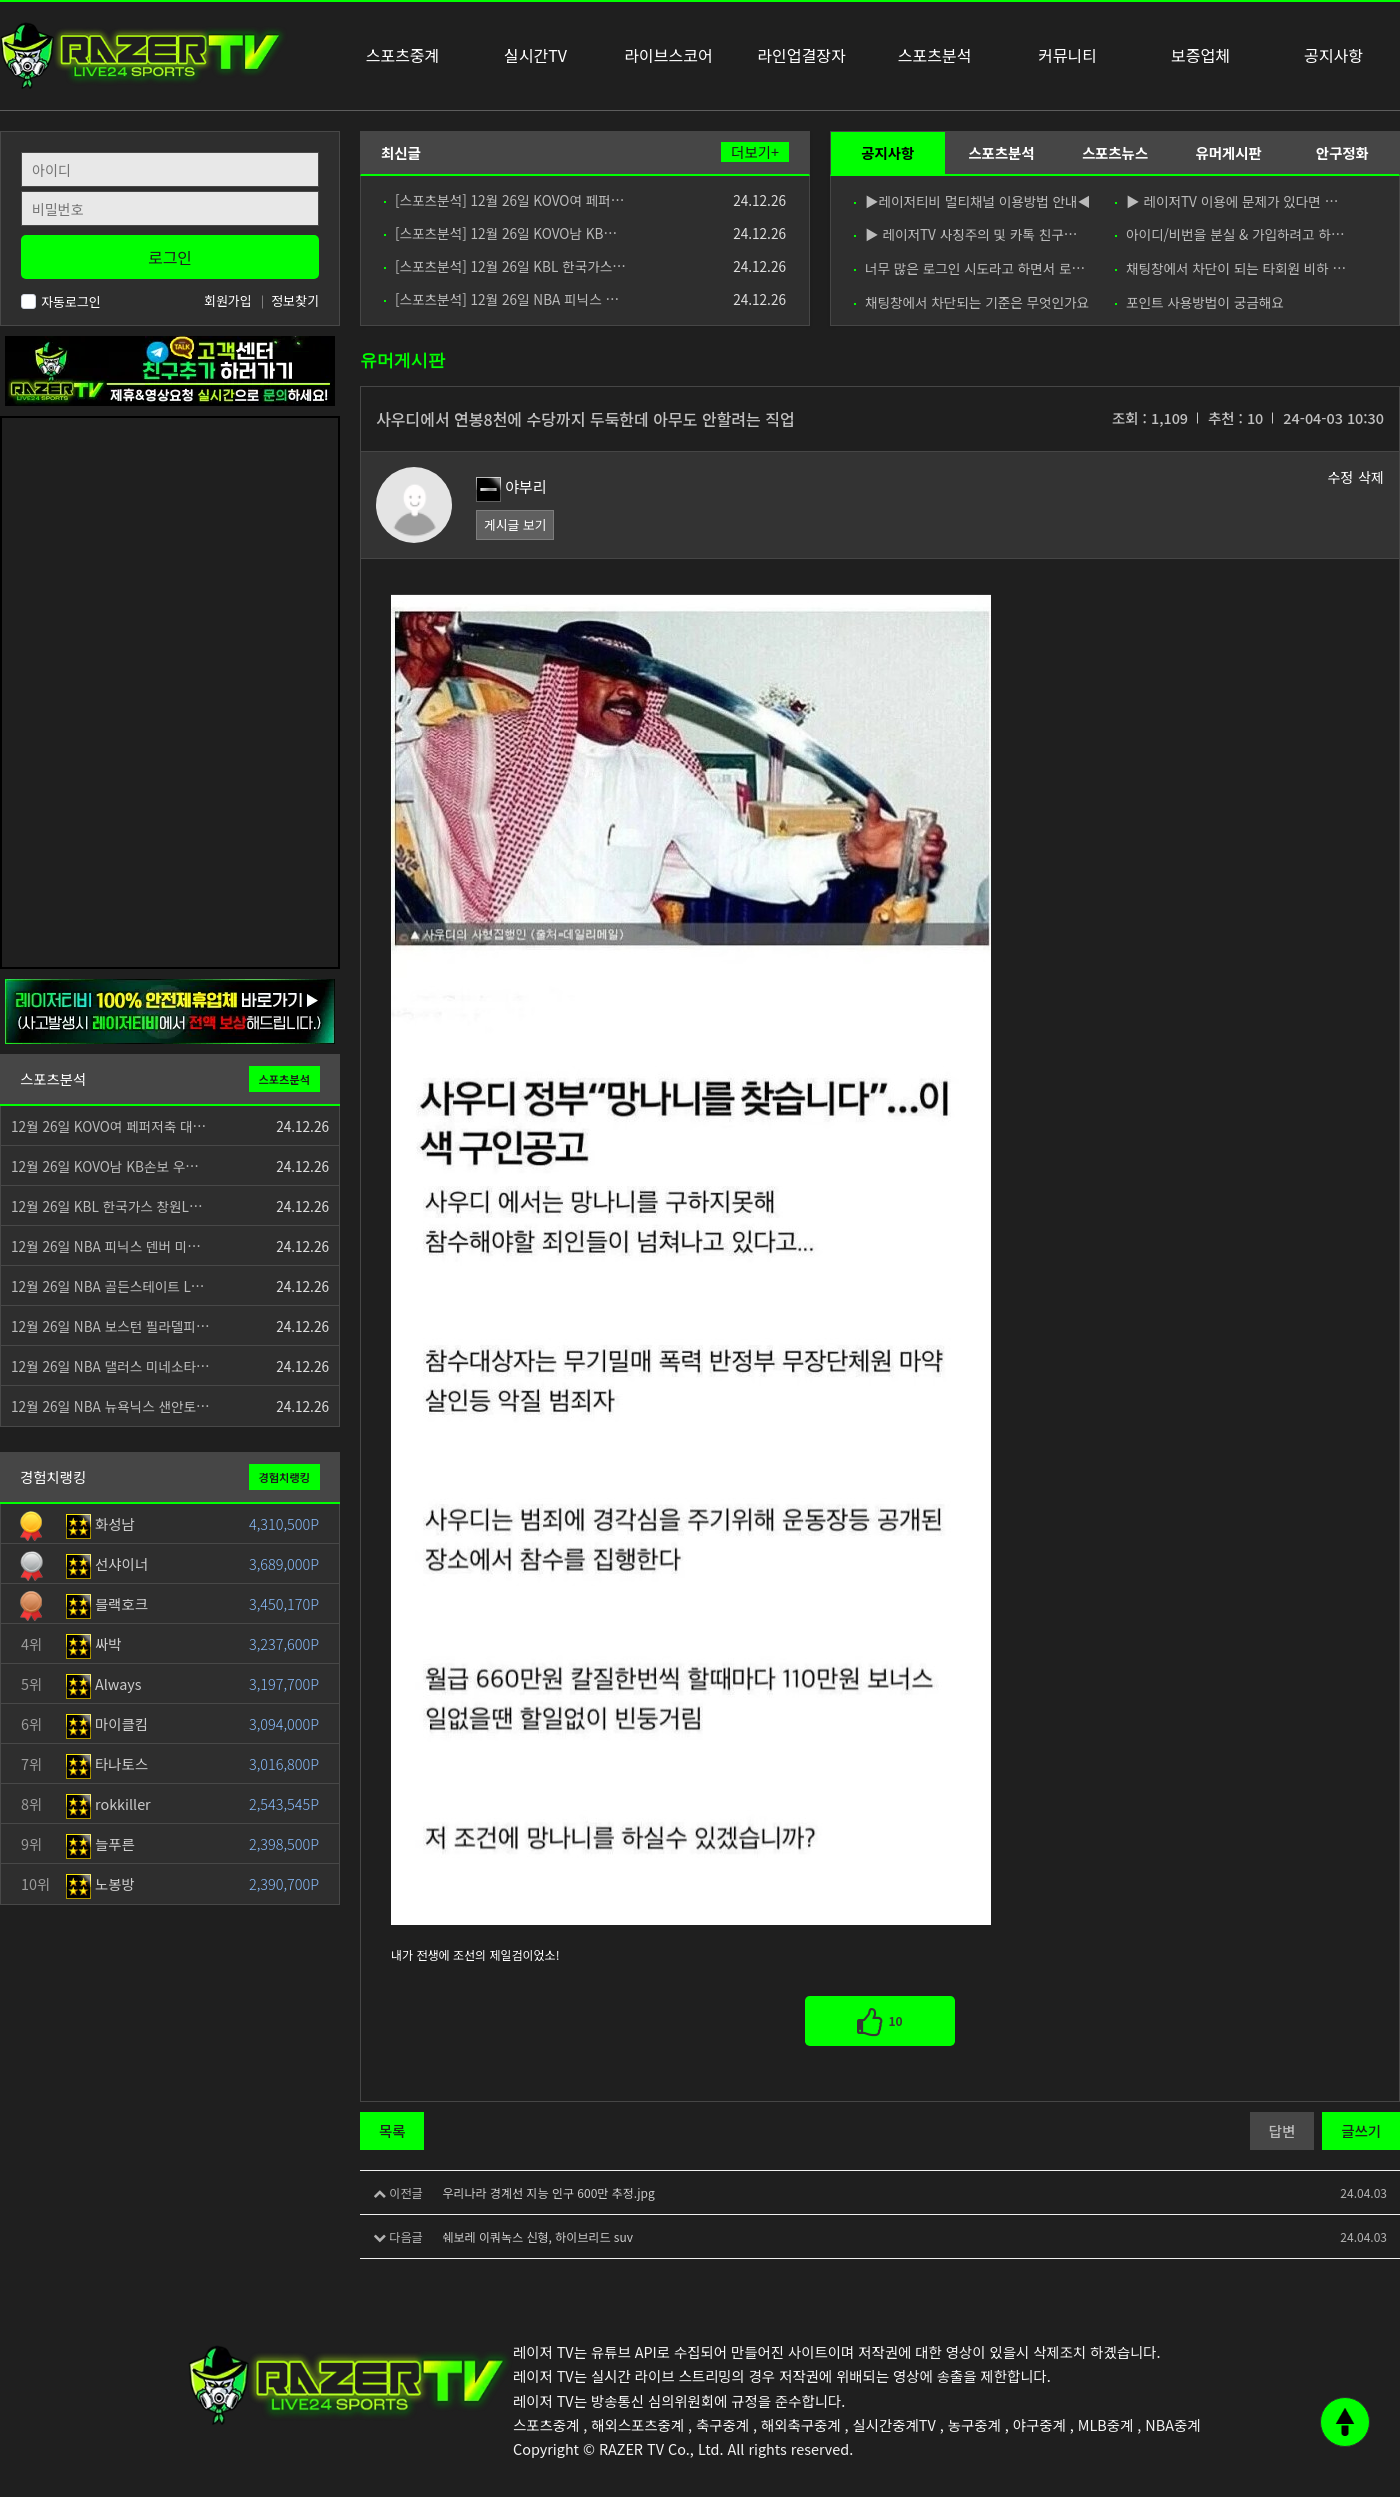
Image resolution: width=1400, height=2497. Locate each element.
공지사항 (887, 152)
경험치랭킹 (284, 1477)
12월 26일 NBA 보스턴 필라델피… (110, 1326)
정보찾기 (295, 300)
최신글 (401, 152)
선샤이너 (107, 1563)
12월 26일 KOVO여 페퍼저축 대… (108, 1126)
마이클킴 (107, 1723)
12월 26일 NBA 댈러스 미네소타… (110, 1366)
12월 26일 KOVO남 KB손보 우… (105, 1166)
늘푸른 (100, 1843)
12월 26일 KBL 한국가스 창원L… (107, 1206)
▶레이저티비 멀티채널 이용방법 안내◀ (971, 201)
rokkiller (108, 1803)
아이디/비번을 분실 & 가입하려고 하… (1230, 234)
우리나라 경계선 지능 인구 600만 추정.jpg (548, 2192)
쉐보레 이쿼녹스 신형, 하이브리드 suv (537, 2236)
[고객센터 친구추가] (170, 368)
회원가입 (228, 300)
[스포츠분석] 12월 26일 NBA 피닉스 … (501, 299)
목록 (392, 2130)
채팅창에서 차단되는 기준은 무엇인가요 (971, 302)
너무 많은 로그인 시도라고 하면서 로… (969, 268)
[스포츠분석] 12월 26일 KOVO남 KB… (500, 233)
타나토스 (107, 1763)
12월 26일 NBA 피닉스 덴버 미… (106, 1246)
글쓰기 (1361, 2130)
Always (104, 1683)
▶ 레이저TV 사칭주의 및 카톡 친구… (965, 234)
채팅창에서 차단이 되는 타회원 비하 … (1230, 268)
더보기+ (755, 152)
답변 (1282, 2130)
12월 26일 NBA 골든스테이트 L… (107, 1286)
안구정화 (1342, 152)
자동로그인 (61, 301)
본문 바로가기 (0, 0)
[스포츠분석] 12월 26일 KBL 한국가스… (505, 266)
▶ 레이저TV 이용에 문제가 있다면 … (1226, 201)
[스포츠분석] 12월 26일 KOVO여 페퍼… (504, 200)
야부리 (511, 486)
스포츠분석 (1001, 152)
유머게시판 (1228, 152)
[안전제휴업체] (170, 1009)
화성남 (100, 1523)
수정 (1340, 477)
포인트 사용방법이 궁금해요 (1199, 302)
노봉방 (100, 1883)
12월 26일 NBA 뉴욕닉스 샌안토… (110, 1406)
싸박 (94, 1643)
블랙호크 (107, 1603)
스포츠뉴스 (1115, 152)
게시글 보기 (515, 524)
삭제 (1371, 477)
